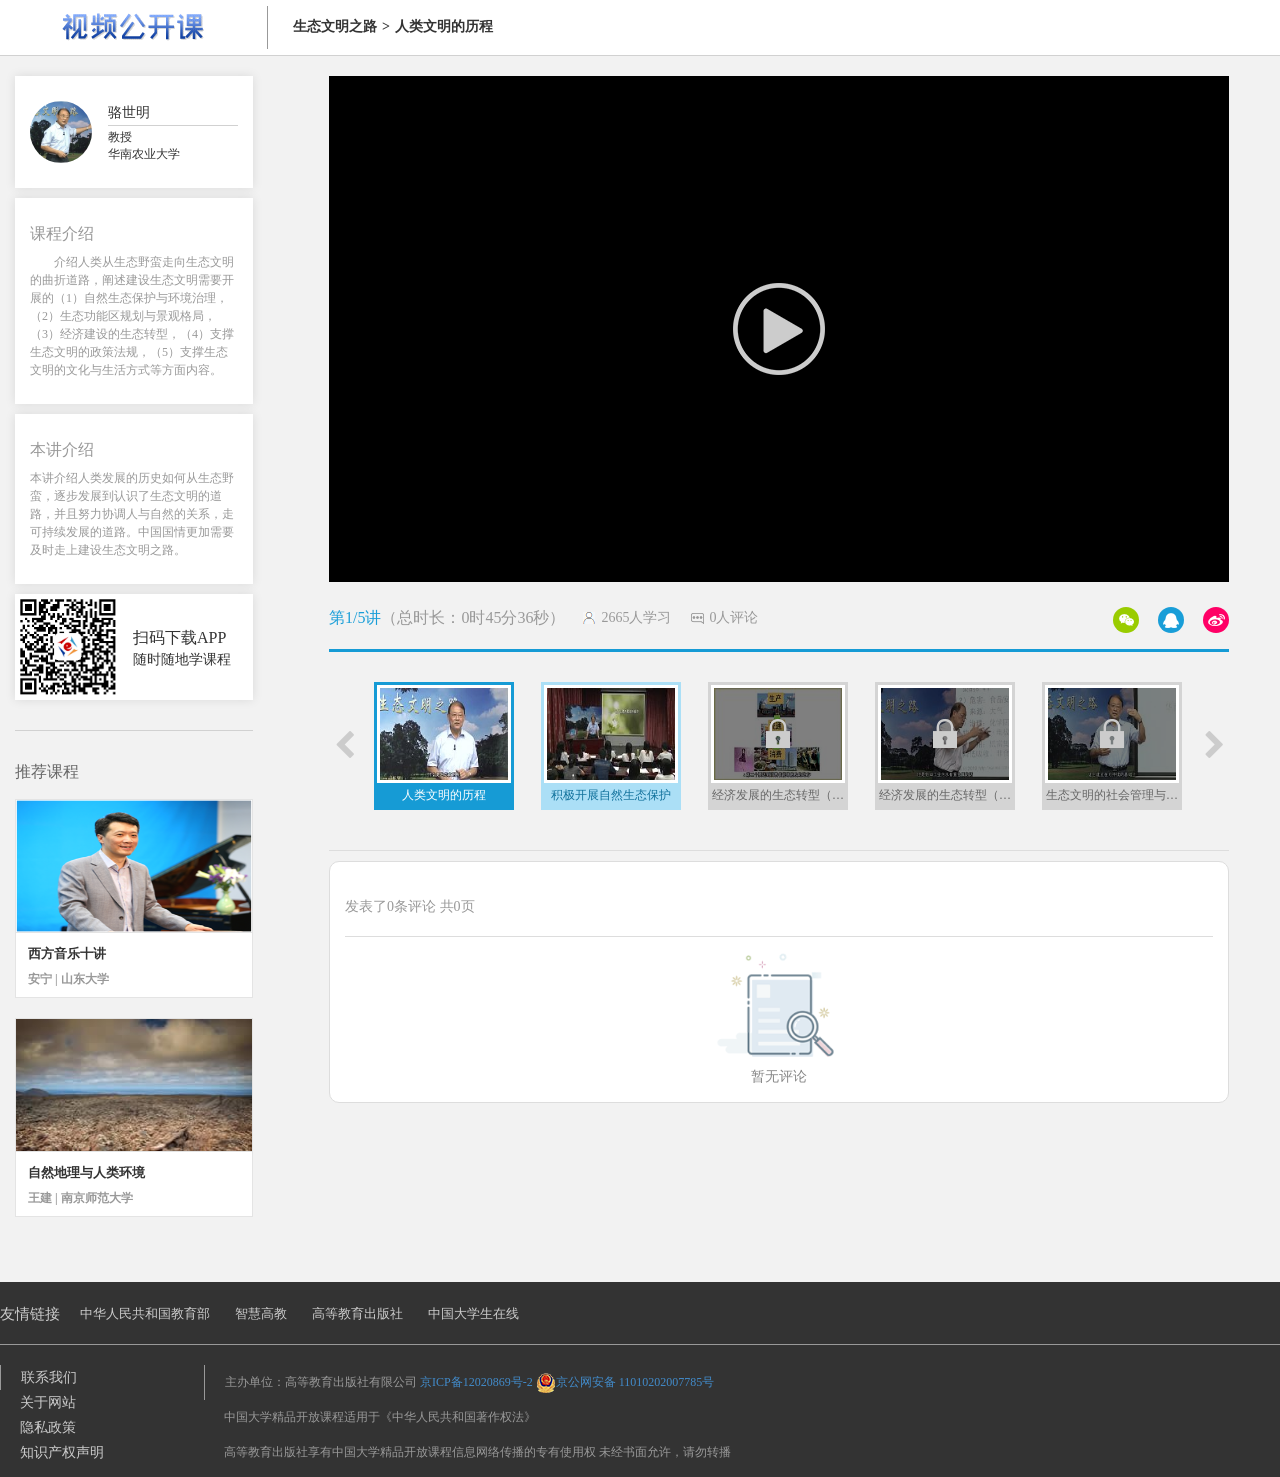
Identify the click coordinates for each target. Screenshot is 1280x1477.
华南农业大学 (144, 154)
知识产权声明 (62, 1452)
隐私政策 (48, 1427)
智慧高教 (261, 1313)
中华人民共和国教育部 (145, 1313)
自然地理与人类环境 (86, 1172)
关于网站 (48, 1402)
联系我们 (49, 1377)
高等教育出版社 (357, 1313)
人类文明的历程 (444, 26)
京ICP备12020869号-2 (476, 1382)
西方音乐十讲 (67, 953)
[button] (344, 745)
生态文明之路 (335, 26)
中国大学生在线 (473, 1313)
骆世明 (129, 112)
